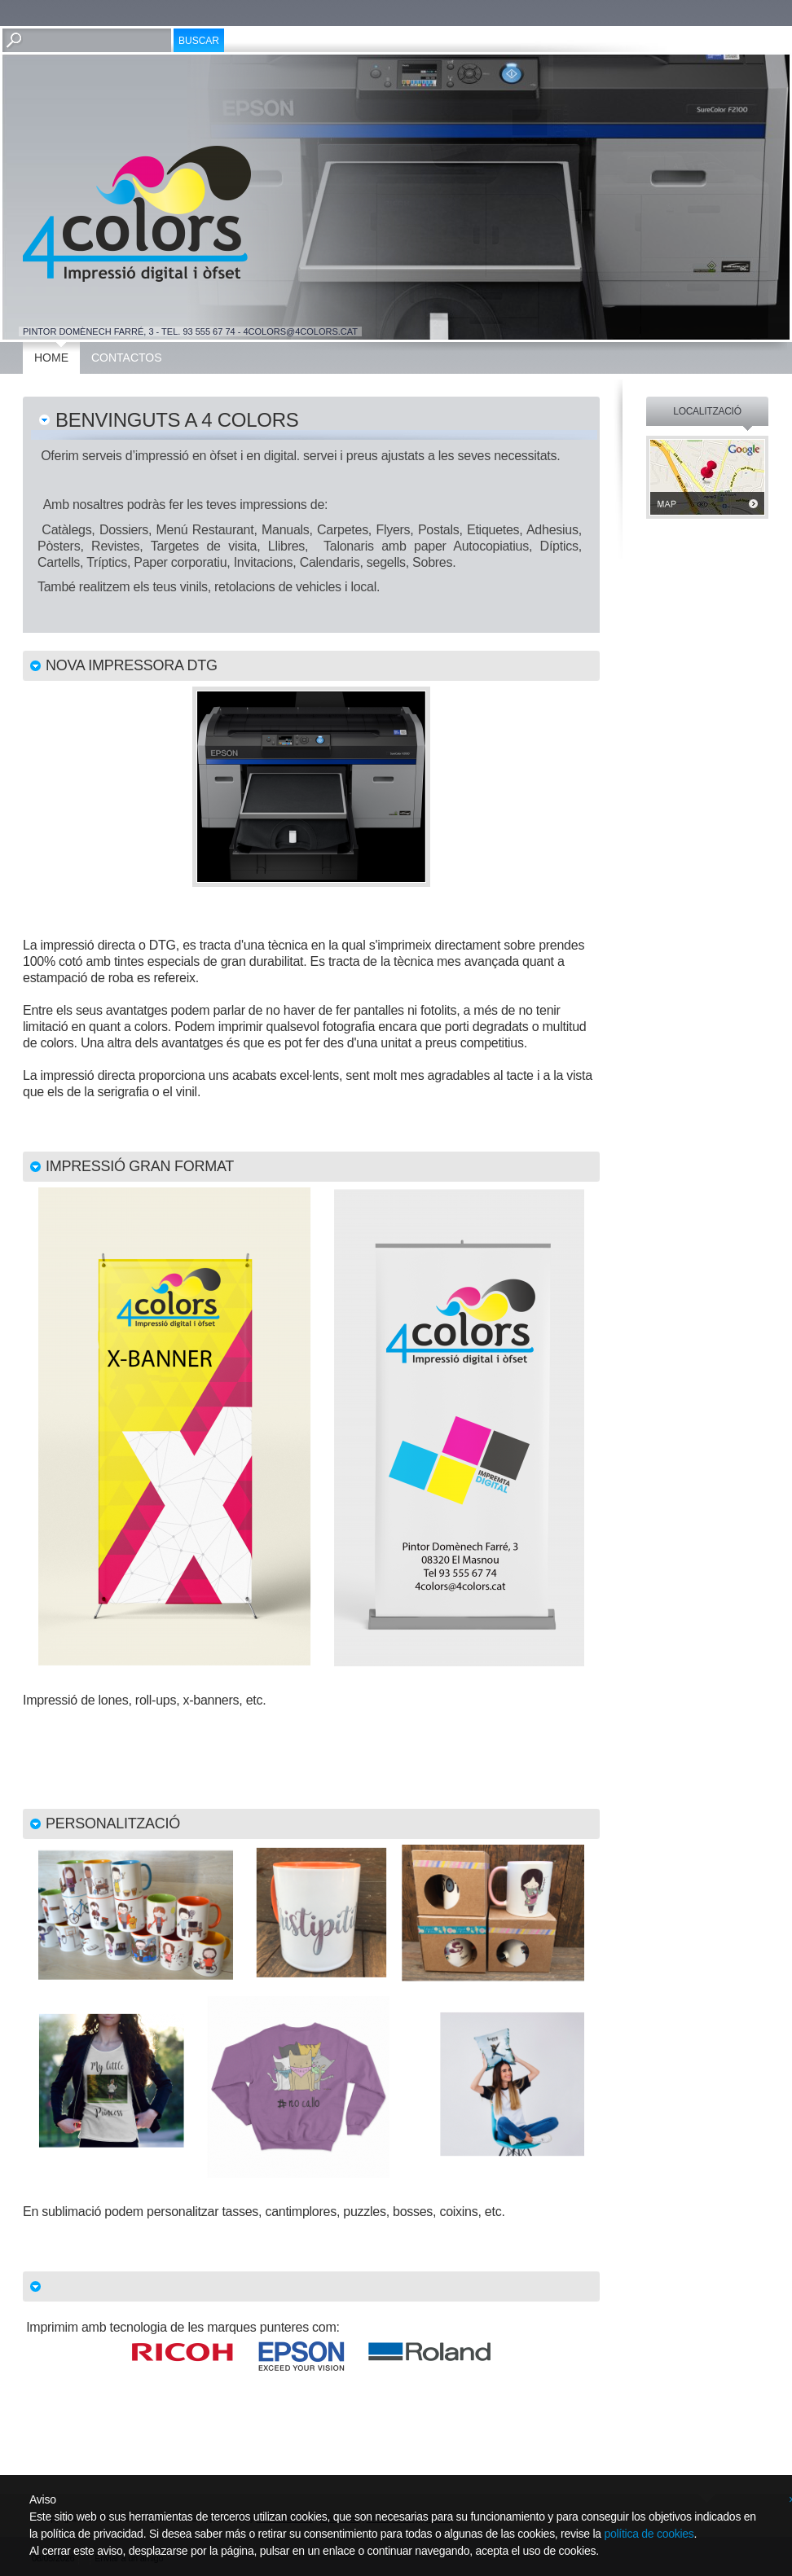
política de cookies (648, 2533)
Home (51, 357)
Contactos (126, 357)
